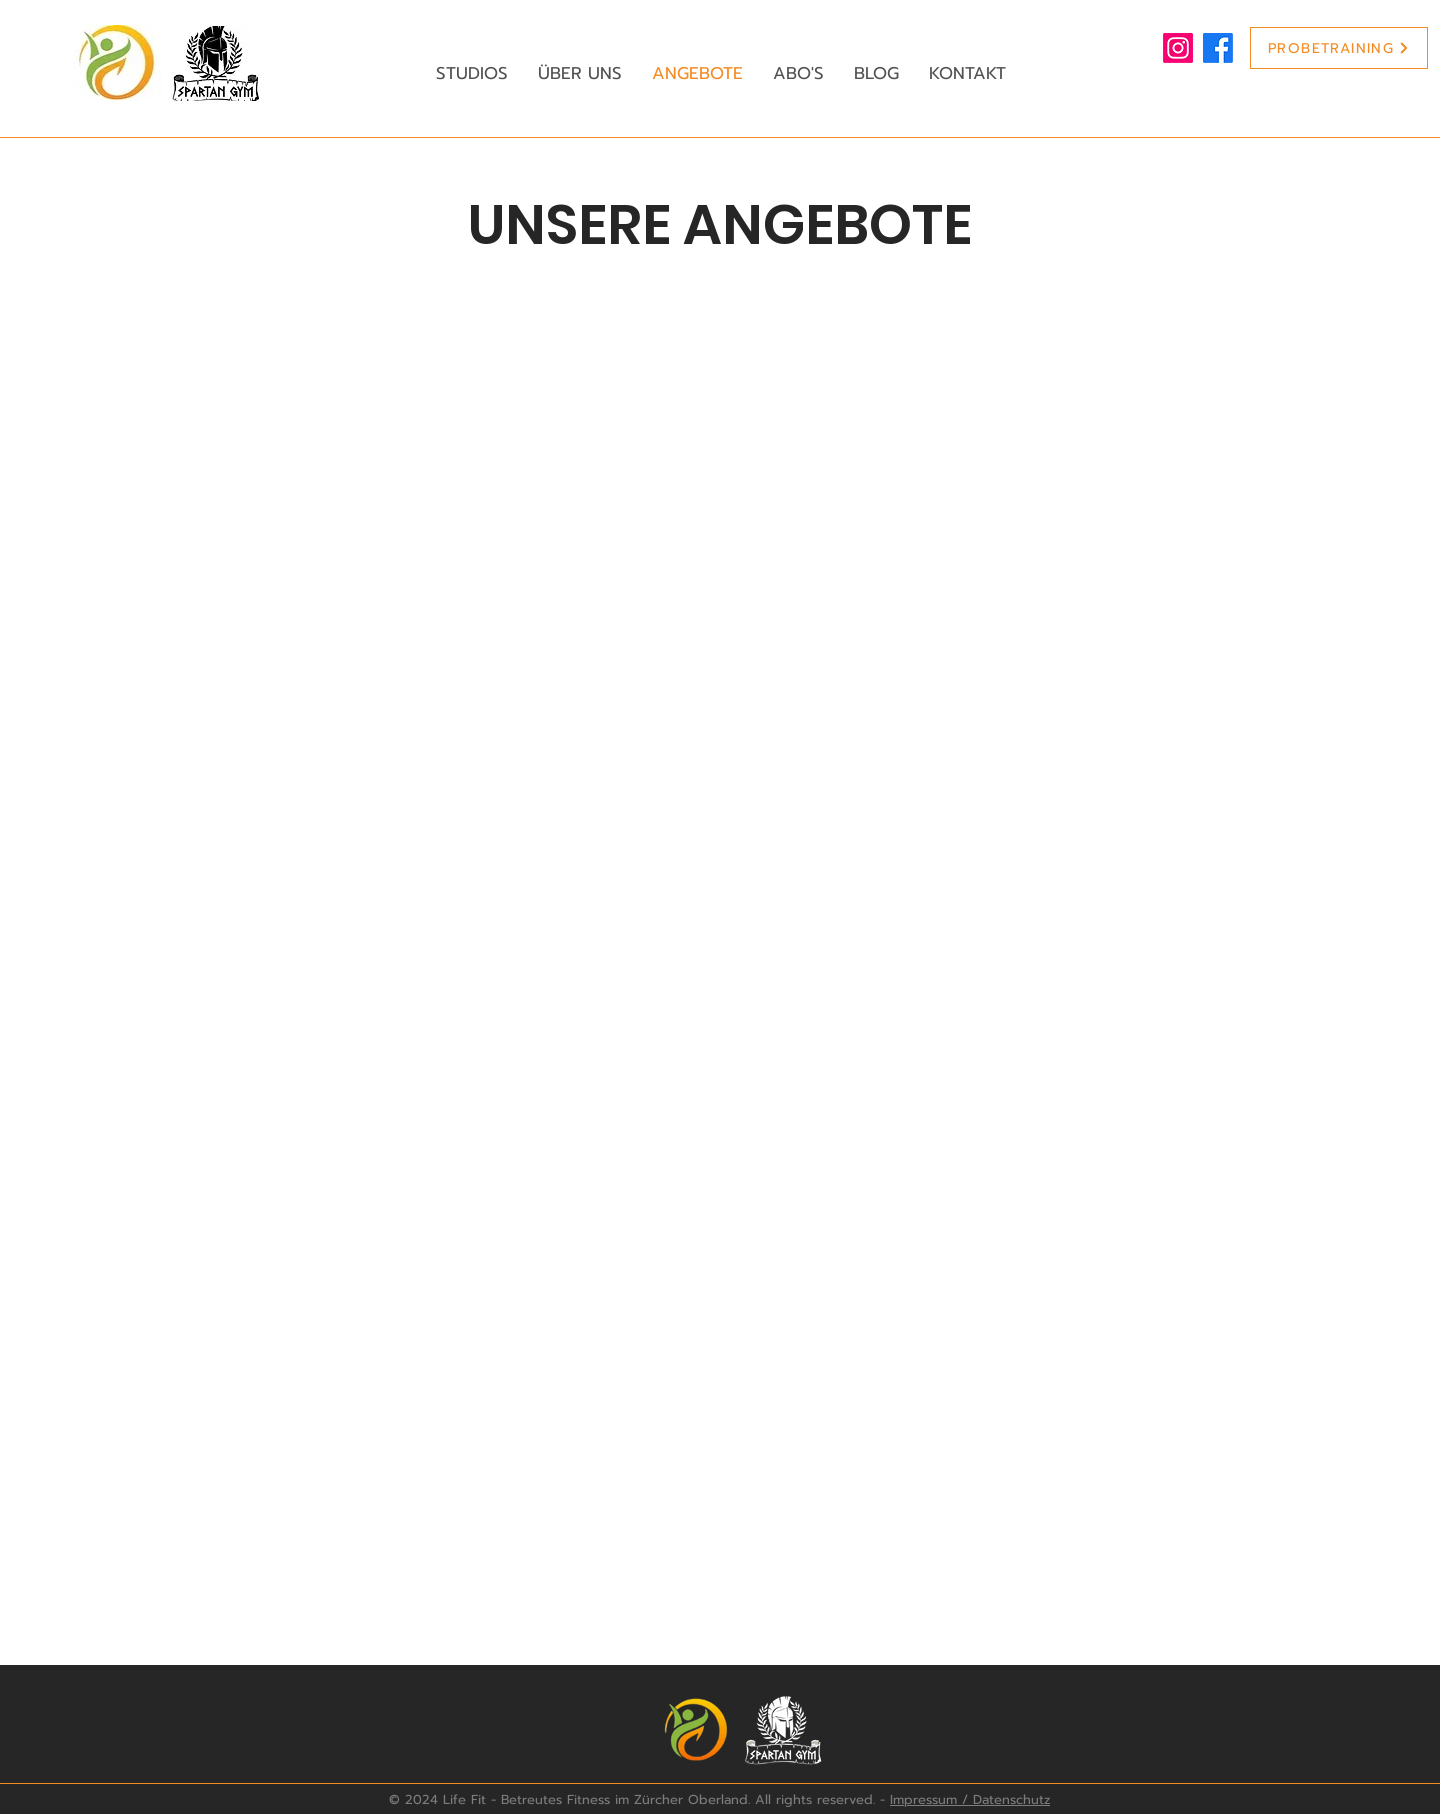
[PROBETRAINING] (1339, 48)
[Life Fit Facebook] (1218, 48)
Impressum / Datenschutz (970, 1799)
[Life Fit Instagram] (1178, 48)
